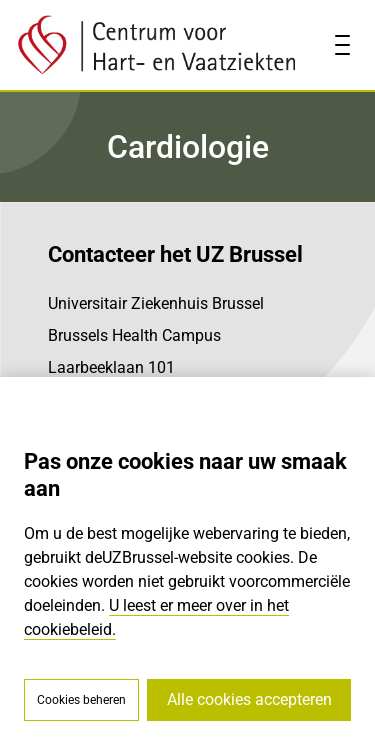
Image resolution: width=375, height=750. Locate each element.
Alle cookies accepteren (249, 699)
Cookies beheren (81, 700)
